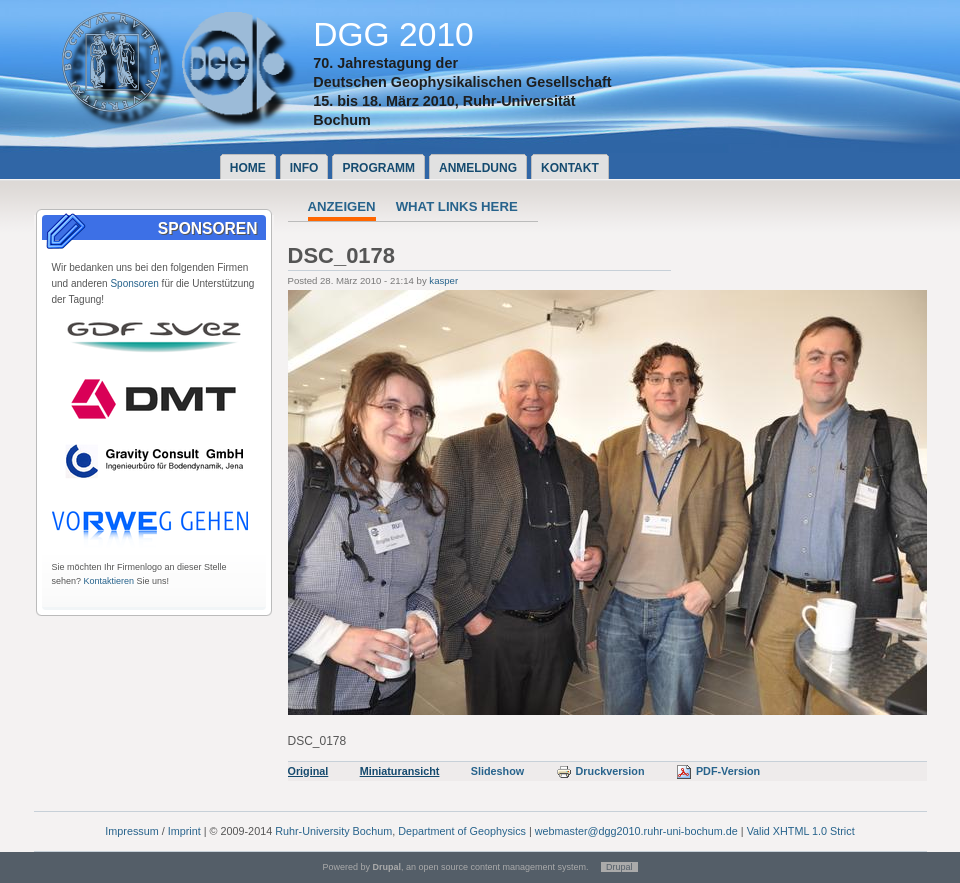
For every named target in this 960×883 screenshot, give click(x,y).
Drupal (619, 867)
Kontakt (570, 168)
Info (304, 168)
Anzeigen (342, 206)
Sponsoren (134, 283)
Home (248, 168)
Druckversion (600, 771)
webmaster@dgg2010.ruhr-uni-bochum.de (636, 831)
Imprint (184, 831)
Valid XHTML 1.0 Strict (801, 831)
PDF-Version (718, 771)
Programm (378, 168)
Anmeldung (478, 168)
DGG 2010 (393, 34)
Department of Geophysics (462, 831)
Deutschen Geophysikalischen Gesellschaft (462, 82)
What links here (457, 206)
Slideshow (497, 771)
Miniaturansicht (400, 771)
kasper (443, 280)
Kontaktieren (109, 581)
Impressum (131, 831)
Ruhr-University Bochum (333, 831)
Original (308, 771)
